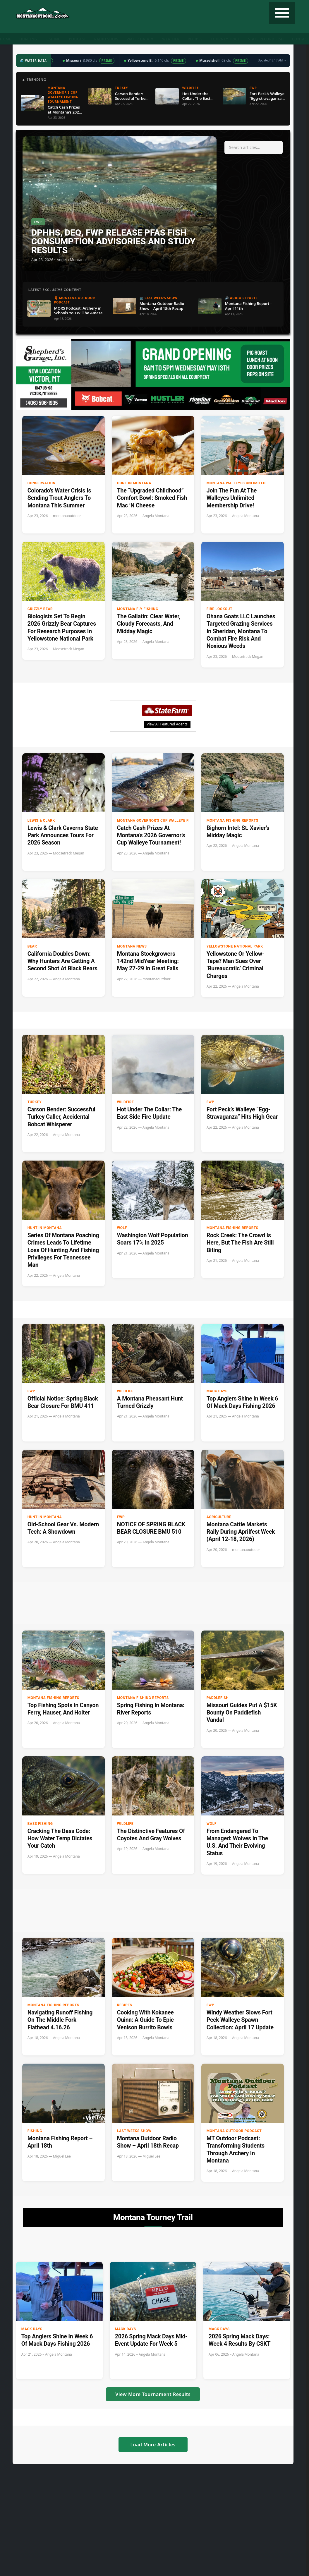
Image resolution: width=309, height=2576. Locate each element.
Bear (32, 946)
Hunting (28, 39)
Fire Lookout (219, 609)
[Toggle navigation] (282, 13)
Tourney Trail (225, 39)
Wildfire (125, 1102)
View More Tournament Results (152, 2394)
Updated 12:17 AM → (272, 60)
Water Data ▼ (140, 39)
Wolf (122, 1228)
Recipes (195, 39)
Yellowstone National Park (235, 946)
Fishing (53, 39)
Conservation (42, 483)
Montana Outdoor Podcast (234, 2131)
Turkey (35, 1102)
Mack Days (217, 1391)
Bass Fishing (40, 1823)
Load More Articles (153, 2444)
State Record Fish (266, 39)
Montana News (132, 946)
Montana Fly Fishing (137, 609)
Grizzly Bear (40, 609)
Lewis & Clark (41, 820)
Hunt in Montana (134, 483)
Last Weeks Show (134, 2131)
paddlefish (218, 1698)
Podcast (77, 39)
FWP (210, 1102)
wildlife (125, 1391)
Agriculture (219, 1517)
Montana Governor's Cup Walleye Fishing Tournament (161, 820)
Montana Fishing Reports (232, 820)
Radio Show (106, 39)
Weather (170, 39)
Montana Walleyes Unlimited (236, 483)
